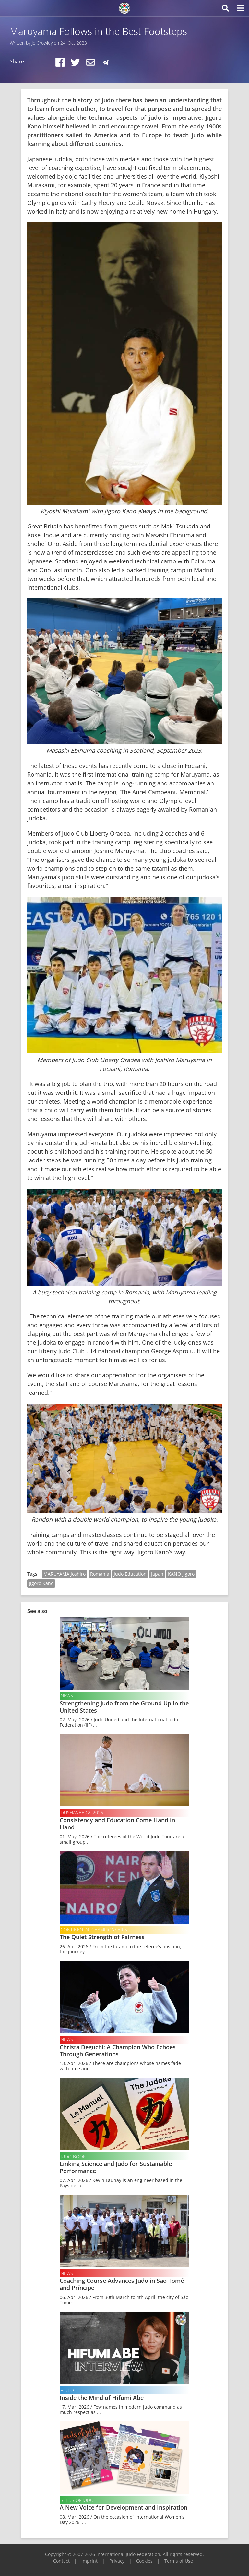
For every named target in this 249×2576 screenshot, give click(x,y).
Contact (61, 2561)
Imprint (89, 2561)
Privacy (116, 2561)
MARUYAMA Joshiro (64, 1574)
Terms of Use (178, 2561)
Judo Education (130, 1574)
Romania (99, 1574)
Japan (157, 1574)
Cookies (144, 2561)
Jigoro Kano (41, 1583)
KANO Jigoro (181, 1574)
